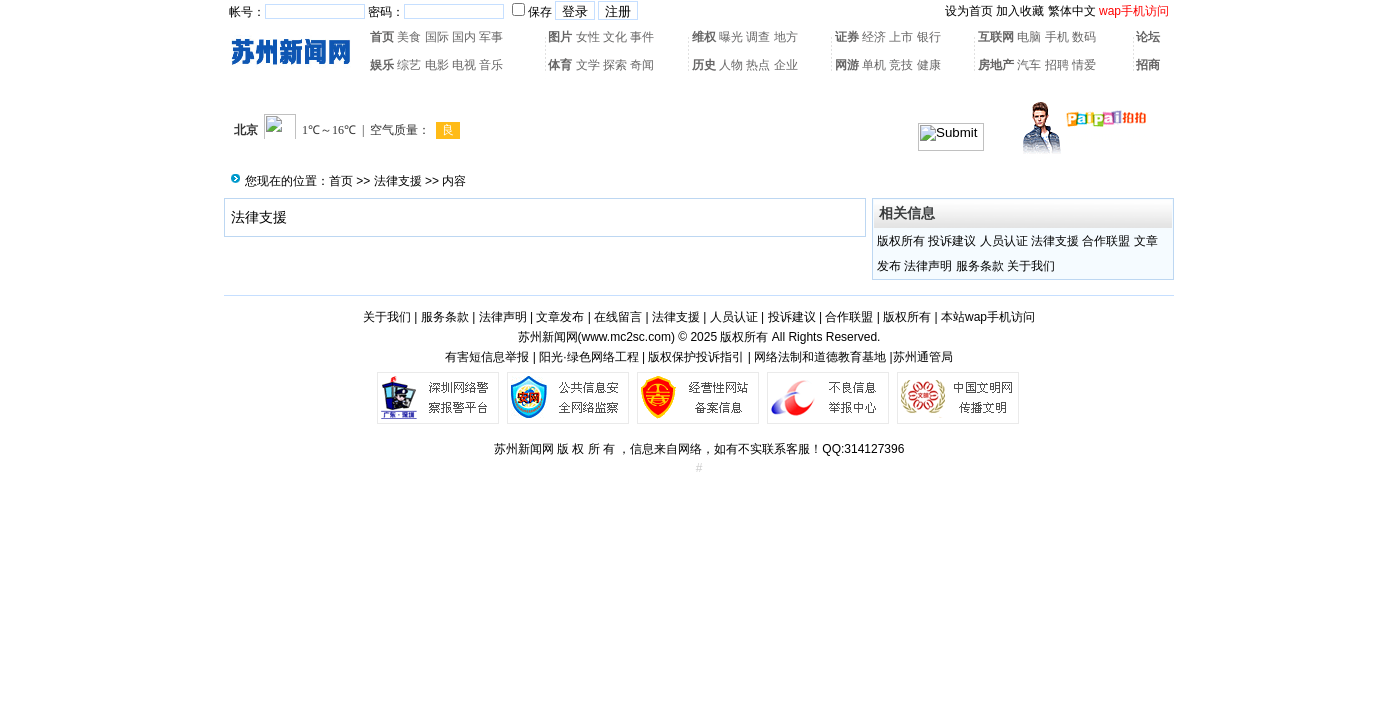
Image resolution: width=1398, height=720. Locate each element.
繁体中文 (1072, 11)
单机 (874, 65)
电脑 (1029, 37)
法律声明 (928, 266)
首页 (382, 37)
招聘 (1057, 65)
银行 (929, 37)
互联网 (996, 37)
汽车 (1029, 65)
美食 (409, 37)
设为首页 (969, 11)
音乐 (491, 65)
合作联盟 (1106, 241)
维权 (704, 37)
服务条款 (980, 266)
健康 (929, 65)
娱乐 (382, 65)
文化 (615, 37)
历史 (704, 65)
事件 (642, 37)
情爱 (1084, 65)
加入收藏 (1020, 11)
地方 (786, 37)
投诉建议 (952, 241)
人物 (731, 65)
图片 (560, 37)
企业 (786, 65)
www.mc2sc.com (626, 337)
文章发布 (560, 317)
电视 (464, 65)
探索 (615, 65)
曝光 (731, 37)
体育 (560, 65)
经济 (874, 37)
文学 (588, 65)
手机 (1057, 37)
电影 (437, 65)
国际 (437, 37)
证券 (847, 37)
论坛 (1148, 37)
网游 (847, 65)
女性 (588, 37)
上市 (901, 37)
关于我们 (1031, 266)
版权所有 (901, 241)
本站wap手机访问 (988, 317)
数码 (1084, 37)
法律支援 (398, 181)
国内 (464, 37)
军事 (491, 37)
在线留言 (618, 317)
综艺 (409, 65)
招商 (1148, 65)
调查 (758, 37)
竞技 (901, 65)
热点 (758, 65)
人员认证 (1004, 241)
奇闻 (642, 65)
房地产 (996, 65)
